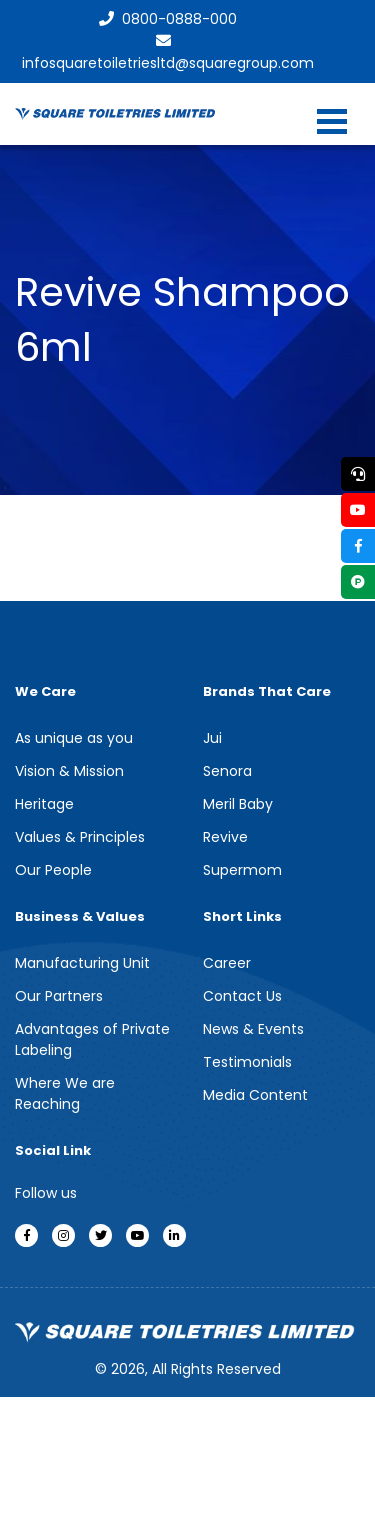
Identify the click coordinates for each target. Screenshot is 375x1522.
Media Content (255, 1095)
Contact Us (242, 996)
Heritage (44, 804)
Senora (227, 771)
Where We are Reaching (65, 1093)
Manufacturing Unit (82, 963)
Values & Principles (80, 837)
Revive (225, 837)
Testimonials (247, 1062)
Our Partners (59, 996)
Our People (53, 870)
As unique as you (74, 738)
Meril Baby (238, 804)
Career (227, 963)
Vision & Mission (69, 771)
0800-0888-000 (168, 19)
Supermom (242, 870)
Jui (212, 738)
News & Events (253, 1029)
